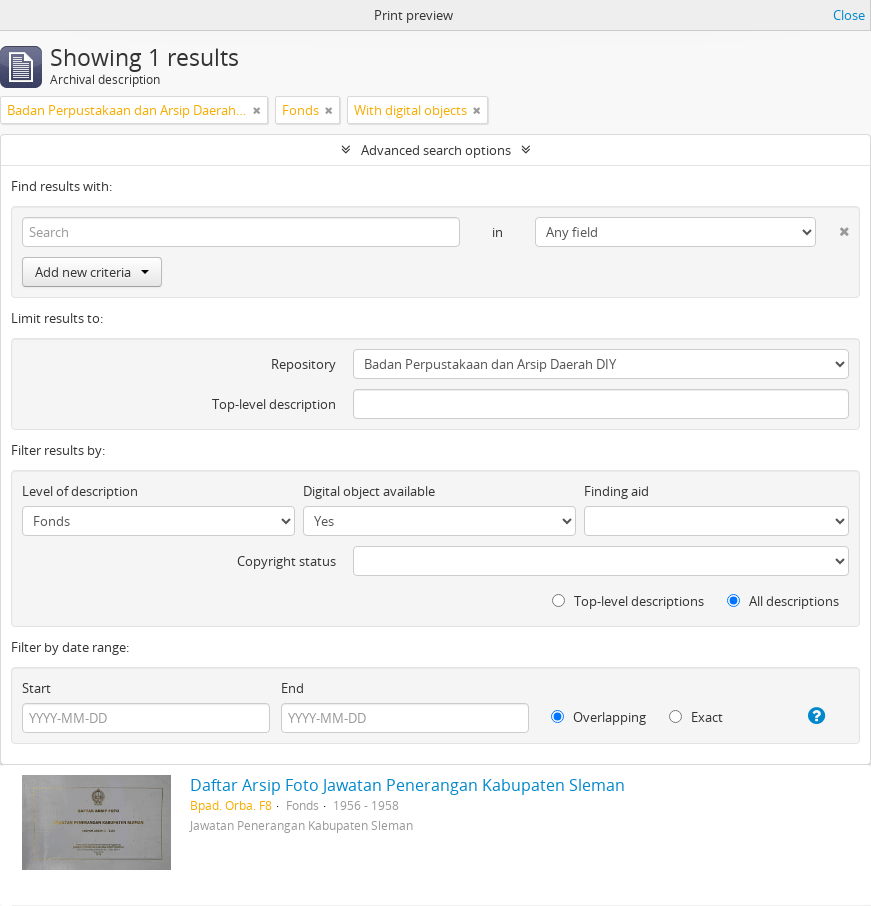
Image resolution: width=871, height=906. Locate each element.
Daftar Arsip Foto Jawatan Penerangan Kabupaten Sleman (407, 785)
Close (849, 15)
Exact (696, 717)
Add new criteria (92, 272)
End (292, 688)
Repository (303, 364)
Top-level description (274, 404)
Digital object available (369, 491)
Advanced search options (436, 150)
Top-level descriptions (628, 601)
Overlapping (598, 717)
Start (36, 688)
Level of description (80, 491)
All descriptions (783, 601)
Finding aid (616, 491)
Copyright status (286, 561)
